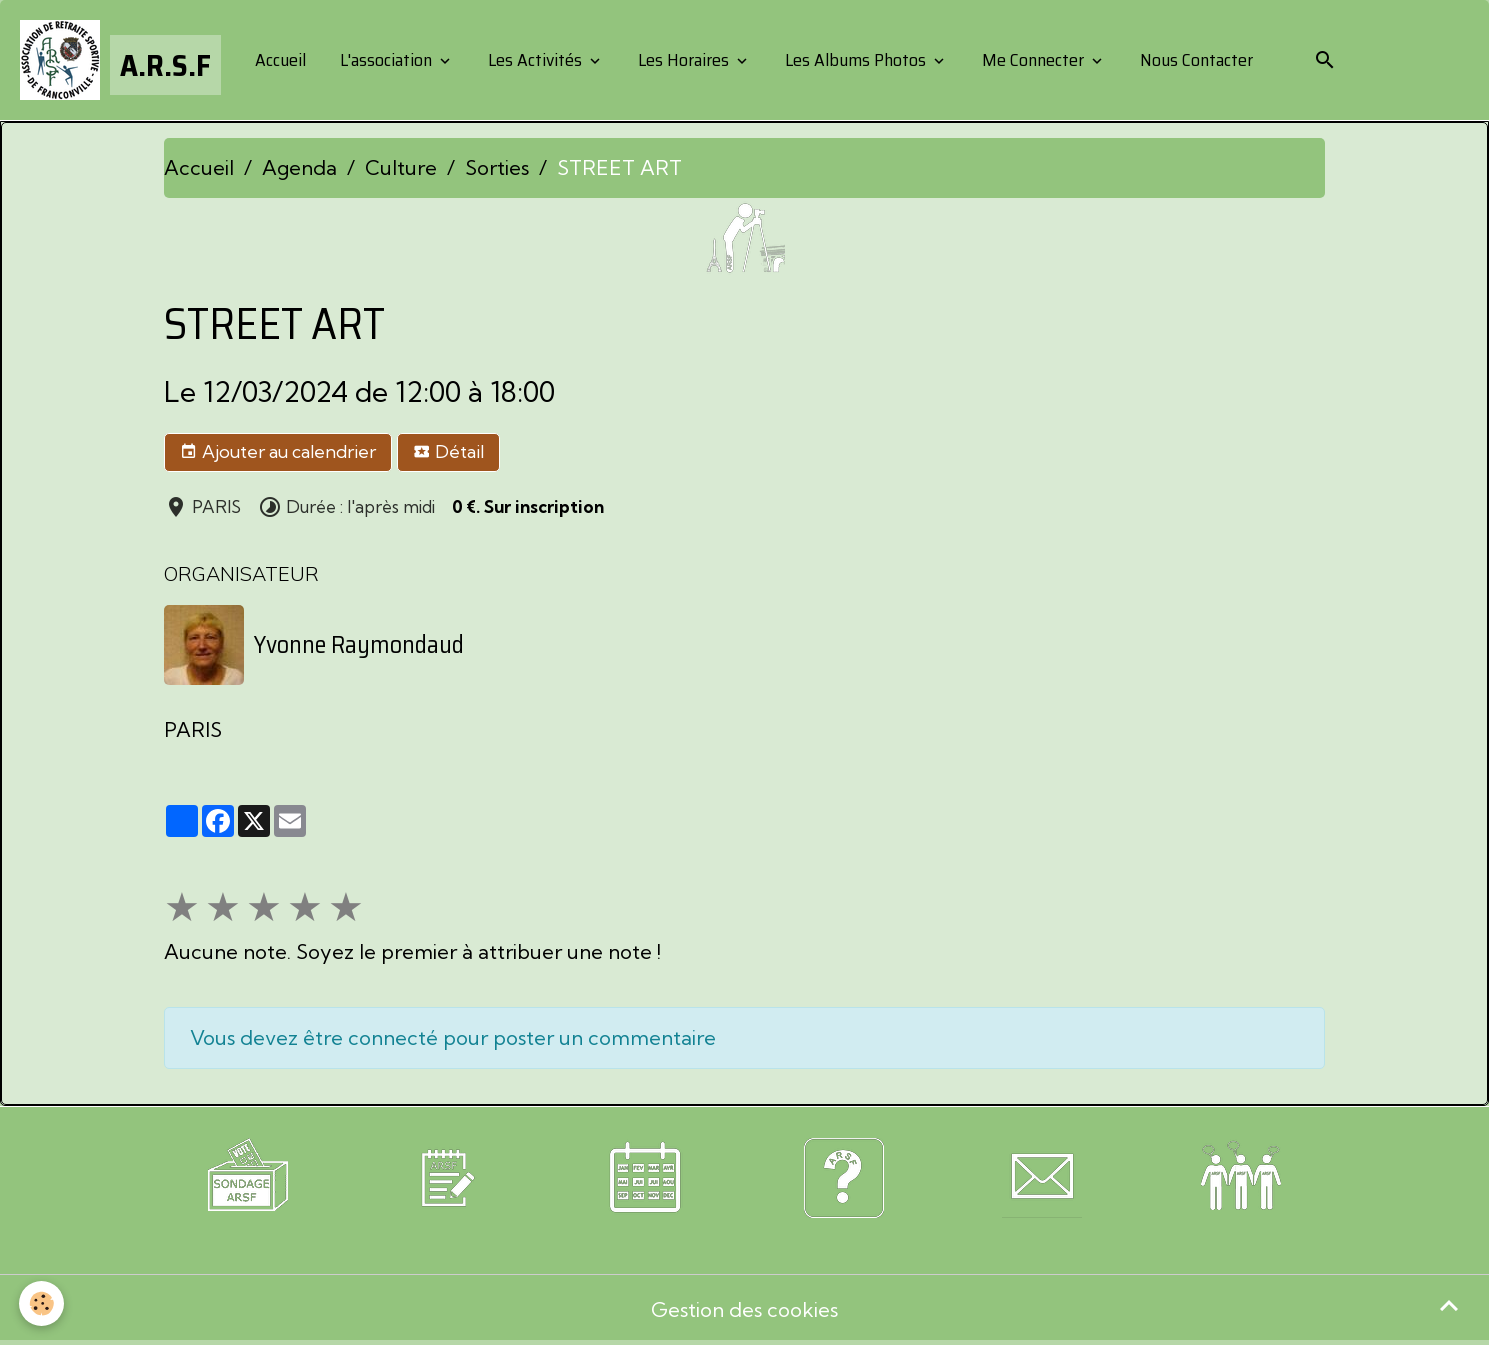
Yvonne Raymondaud (359, 645)
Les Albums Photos (855, 60)
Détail (448, 452)
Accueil (278, 60)
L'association (386, 60)
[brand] (120, 60)
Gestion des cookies (744, 1309)
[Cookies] (42, 1303)
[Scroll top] (1449, 1305)
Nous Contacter (1194, 60)
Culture (401, 167)
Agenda (299, 167)
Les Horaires (683, 60)
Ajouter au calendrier (278, 452)
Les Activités (535, 60)
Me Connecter (1033, 60)
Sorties (497, 167)
